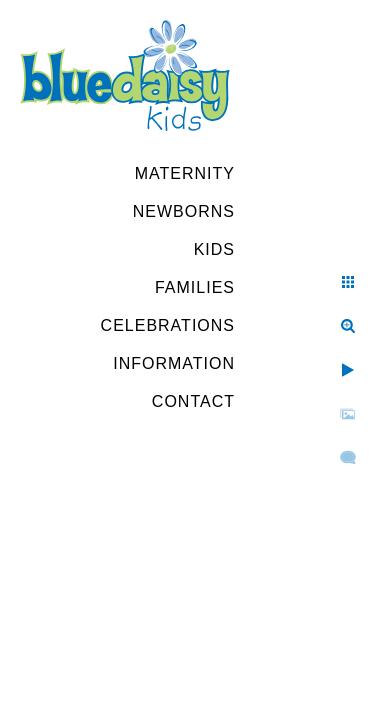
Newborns (184, 211)
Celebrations (168, 325)
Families (195, 287)
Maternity (185, 173)
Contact (193, 401)
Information (174, 363)
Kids (214, 249)
